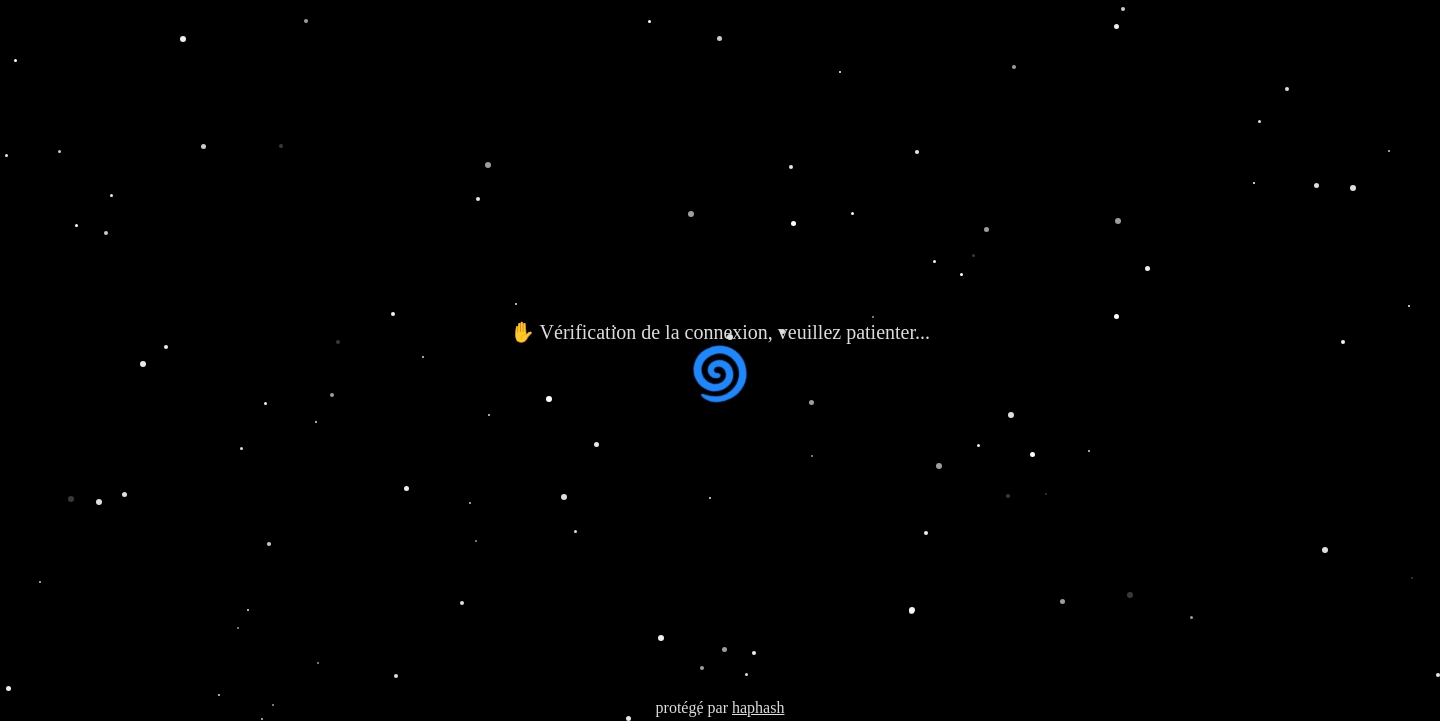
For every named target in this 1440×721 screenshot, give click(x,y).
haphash (758, 707)
